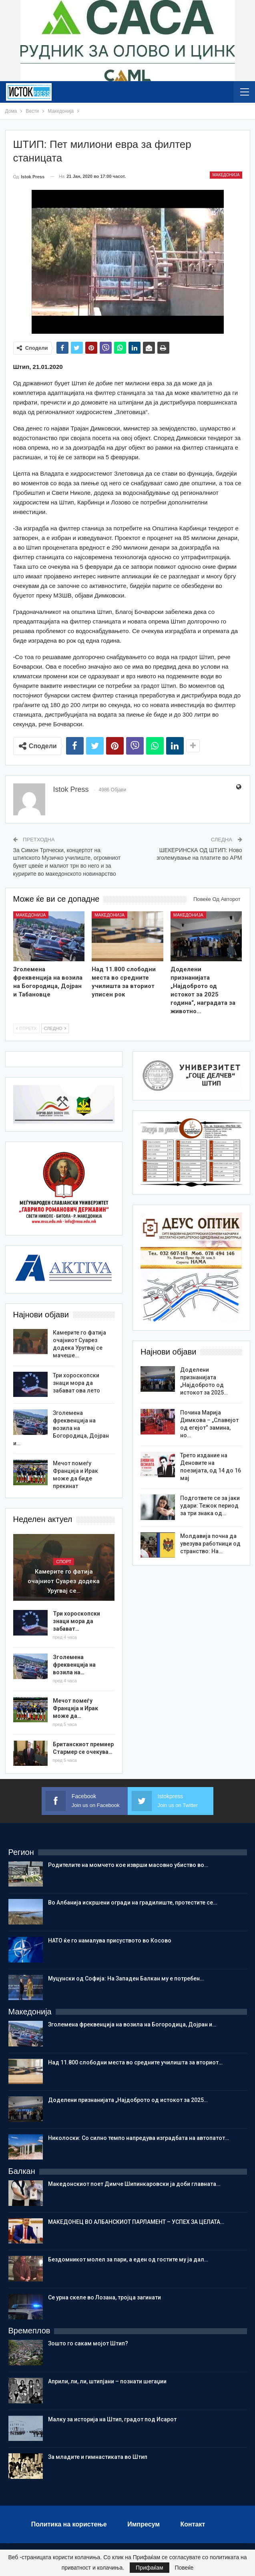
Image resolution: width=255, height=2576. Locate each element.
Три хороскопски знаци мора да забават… (76, 1621)
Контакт (193, 2524)
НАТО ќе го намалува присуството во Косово (109, 1940)
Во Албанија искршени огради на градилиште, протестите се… (132, 1902)
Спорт (63, 1561)
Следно (55, 1028)
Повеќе (184, 2567)
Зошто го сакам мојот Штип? (88, 2343)
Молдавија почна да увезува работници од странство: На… (210, 1543)
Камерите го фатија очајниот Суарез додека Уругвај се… (64, 1581)
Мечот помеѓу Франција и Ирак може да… (75, 1708)
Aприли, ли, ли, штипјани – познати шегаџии (107, 2381)
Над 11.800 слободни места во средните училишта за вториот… (135, 2062)
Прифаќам (149, 2567)
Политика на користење (69, 2524)
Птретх (26, 1028)
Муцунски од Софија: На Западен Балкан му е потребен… (126, 1978)
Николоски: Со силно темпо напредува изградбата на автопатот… (138, 2138)
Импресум (143, 2524)
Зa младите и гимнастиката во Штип (97, 2457)
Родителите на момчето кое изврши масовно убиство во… (128, 1865)
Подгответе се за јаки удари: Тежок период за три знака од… (210, 1505)
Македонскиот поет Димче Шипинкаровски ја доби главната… (134, 2184)
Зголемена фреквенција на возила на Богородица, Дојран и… (61, 1428)
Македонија (225, 175)
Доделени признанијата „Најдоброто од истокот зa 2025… (128, 2100)
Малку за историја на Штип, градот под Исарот (112, 2419)
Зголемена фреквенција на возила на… (74, 1664)
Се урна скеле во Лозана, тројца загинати (104, 2297)
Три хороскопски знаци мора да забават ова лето (76, 1383)
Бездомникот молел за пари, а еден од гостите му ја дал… (128, 2259)
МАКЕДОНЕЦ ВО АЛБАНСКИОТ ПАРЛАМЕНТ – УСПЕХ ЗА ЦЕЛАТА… (136, 2222)
